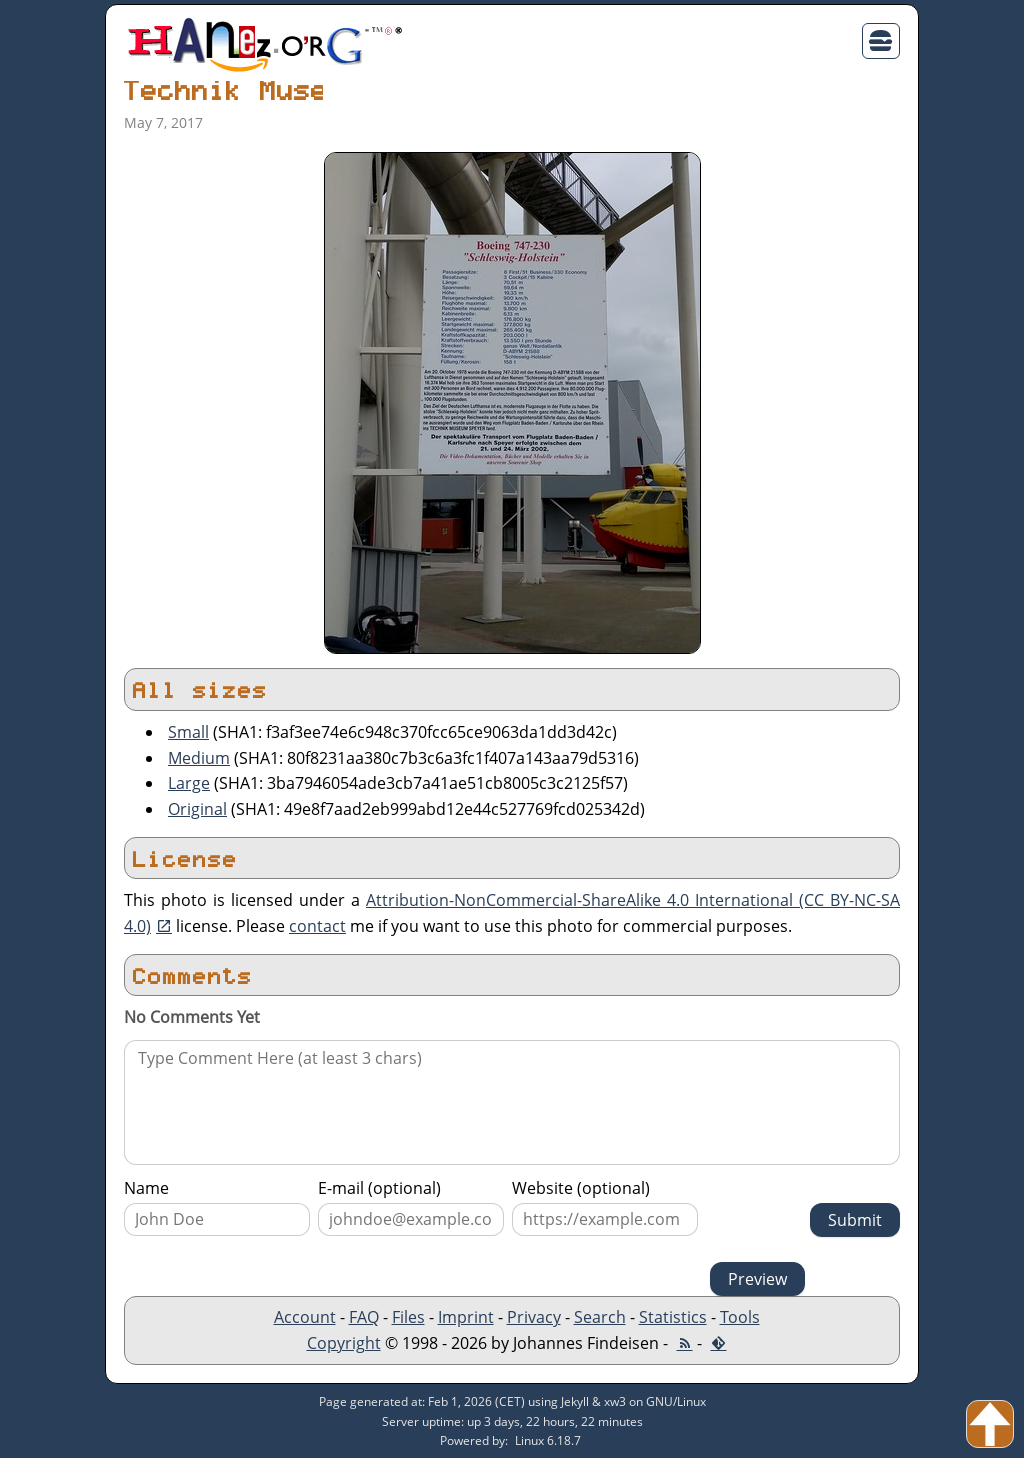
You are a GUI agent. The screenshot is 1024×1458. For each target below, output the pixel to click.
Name (146, 1188)
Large (189, 783)
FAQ (364, 1317)
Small (188, 732)
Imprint (466, 1317)
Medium (199, 758)
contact (317, 926)
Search (600, 1317)
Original (197, 809)
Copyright (344, 1343)
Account (305, 1317)
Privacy (534, 1317)
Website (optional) (581, 1188)
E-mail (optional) (379, 1188)
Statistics (673, 1317)
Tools (740, 1317)
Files (408, 1317)
